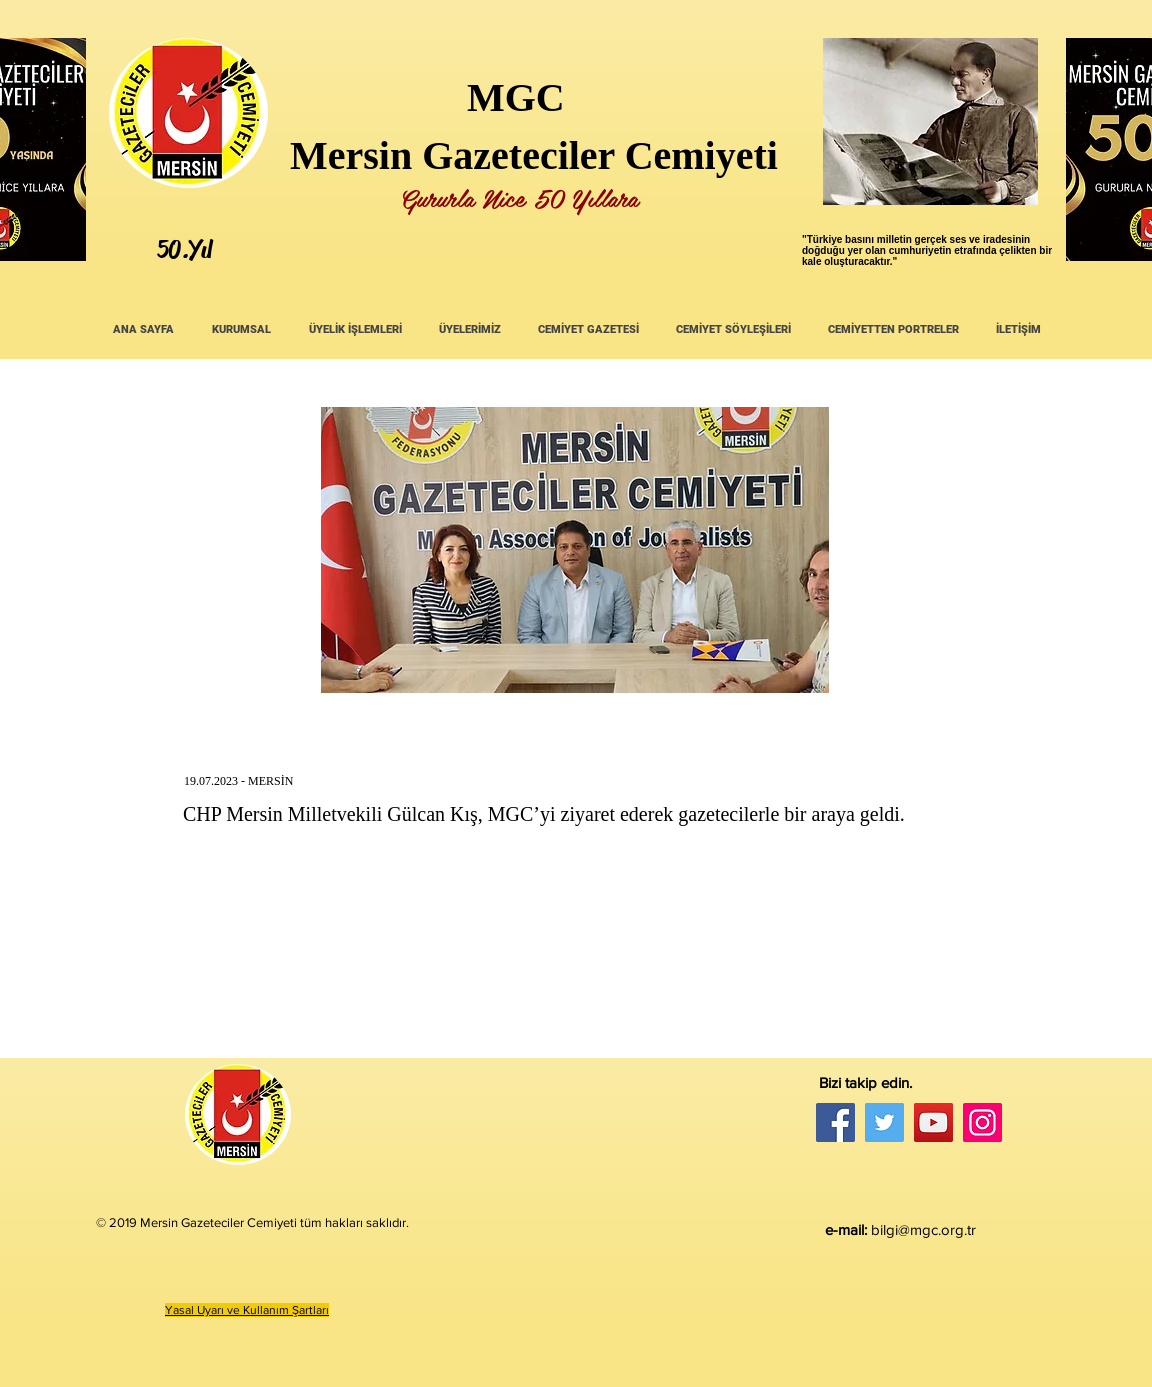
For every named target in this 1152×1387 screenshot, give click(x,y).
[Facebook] (835, 1122)
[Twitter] (884, 1122)
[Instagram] (982, 1122)
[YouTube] (933, 1122)
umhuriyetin (922, 250)
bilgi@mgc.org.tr (923, 1229)
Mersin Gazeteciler (452, 155)
